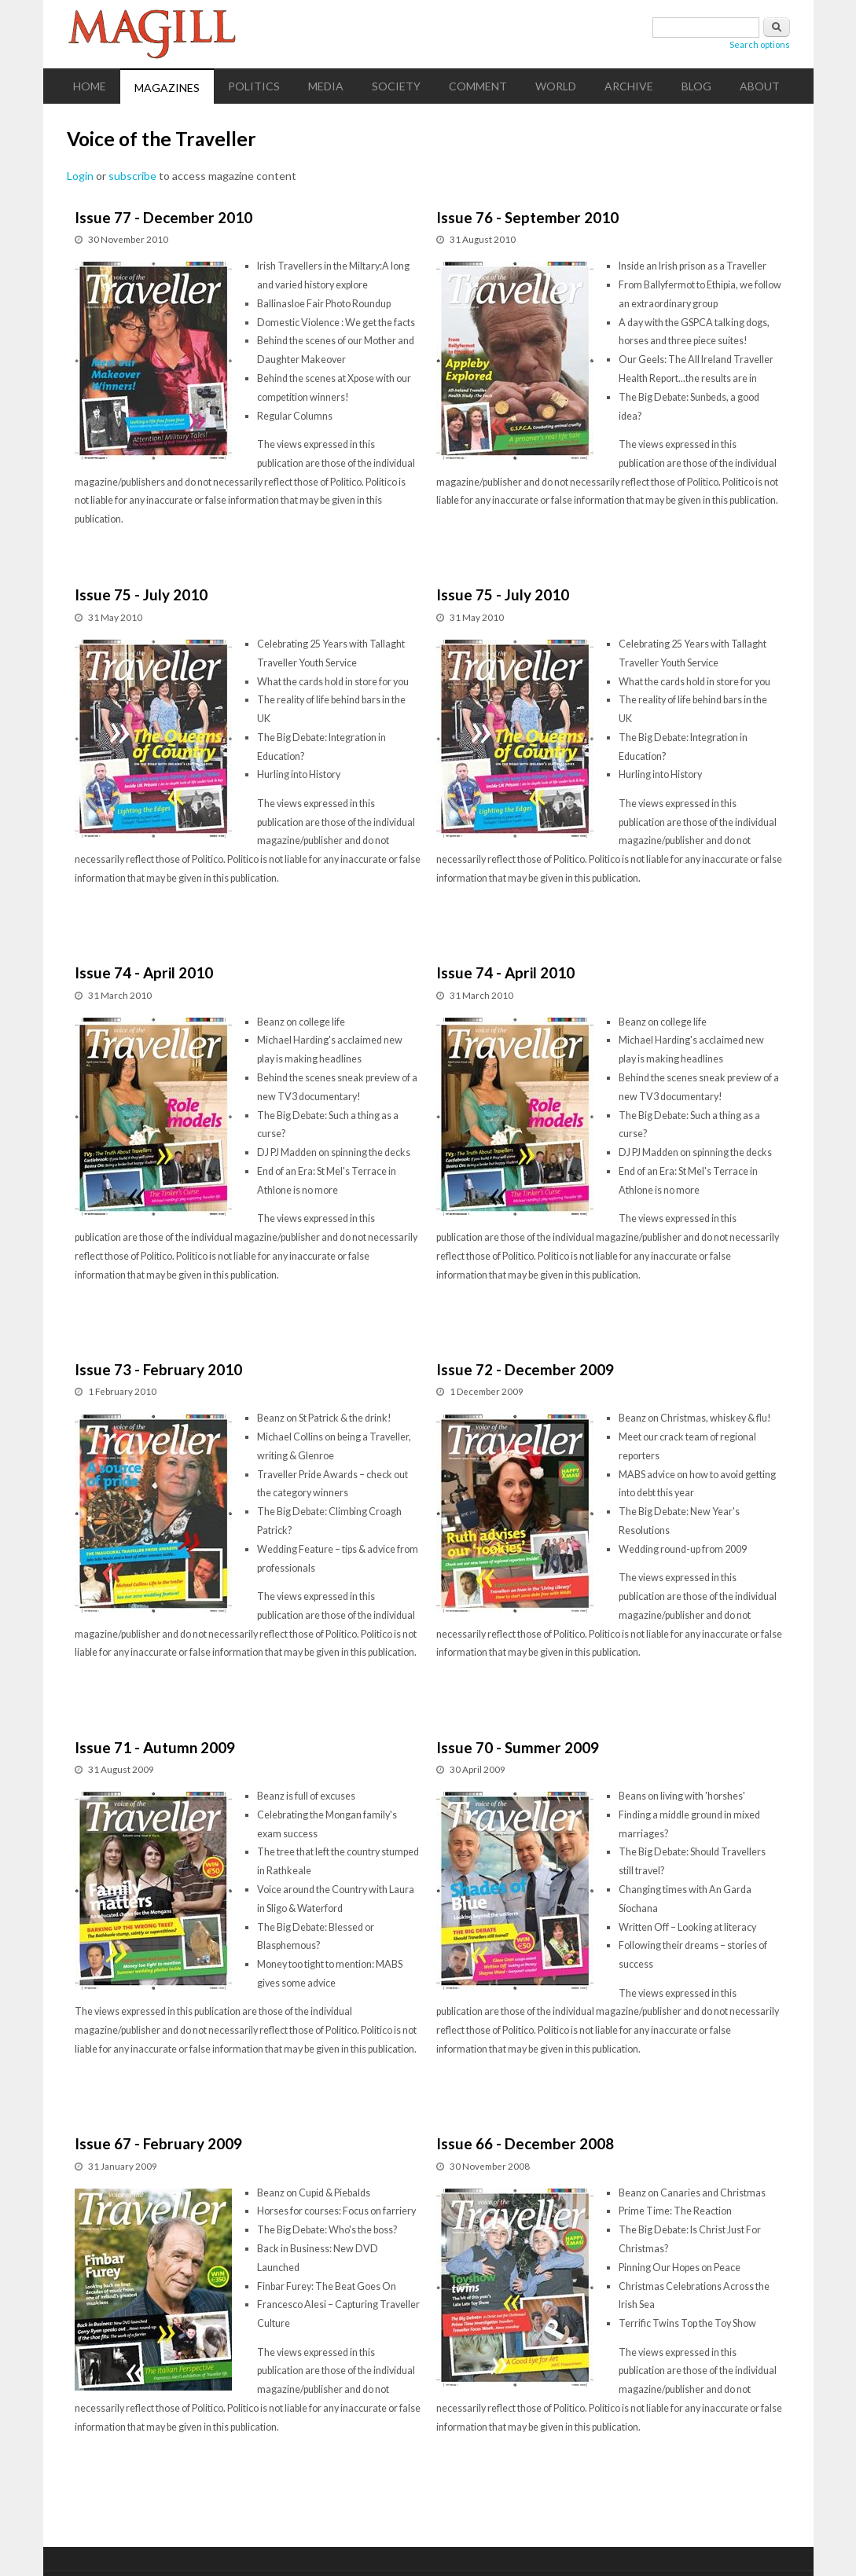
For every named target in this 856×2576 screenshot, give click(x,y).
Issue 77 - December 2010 (163, 217)
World (555, 86)
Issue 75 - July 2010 (141, 594)
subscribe (132, 175)
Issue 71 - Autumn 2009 (155, 1747)
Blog (696, 86)
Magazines (167, 87)
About (760, 86)
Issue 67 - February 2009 (158, 2143)
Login (80, 175)
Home (89, 86)
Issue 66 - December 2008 (525, 2143)
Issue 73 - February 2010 (158, 1369)
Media (326, 86)
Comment (478, 86)
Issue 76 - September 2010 (527, 217)
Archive (628, 86)
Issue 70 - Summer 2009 (517, 1747)
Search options (759, 44)
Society (396, 86)
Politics (254, 86)
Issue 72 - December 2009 (525, 1369)
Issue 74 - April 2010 (144, 972)
